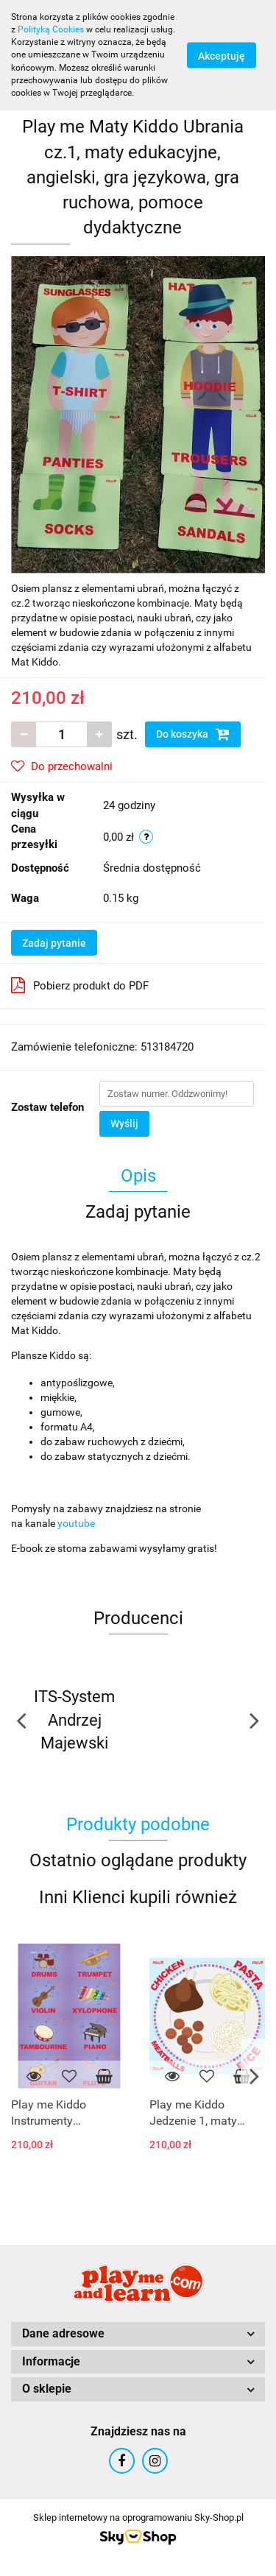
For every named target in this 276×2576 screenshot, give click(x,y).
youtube (76, 1523)
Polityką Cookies (51, 29)
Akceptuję (221, 55)
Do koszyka (193, 734)
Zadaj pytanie (54, 943)
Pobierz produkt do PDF (80, 985)
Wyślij (124, 1123)
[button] (138, 2334)
